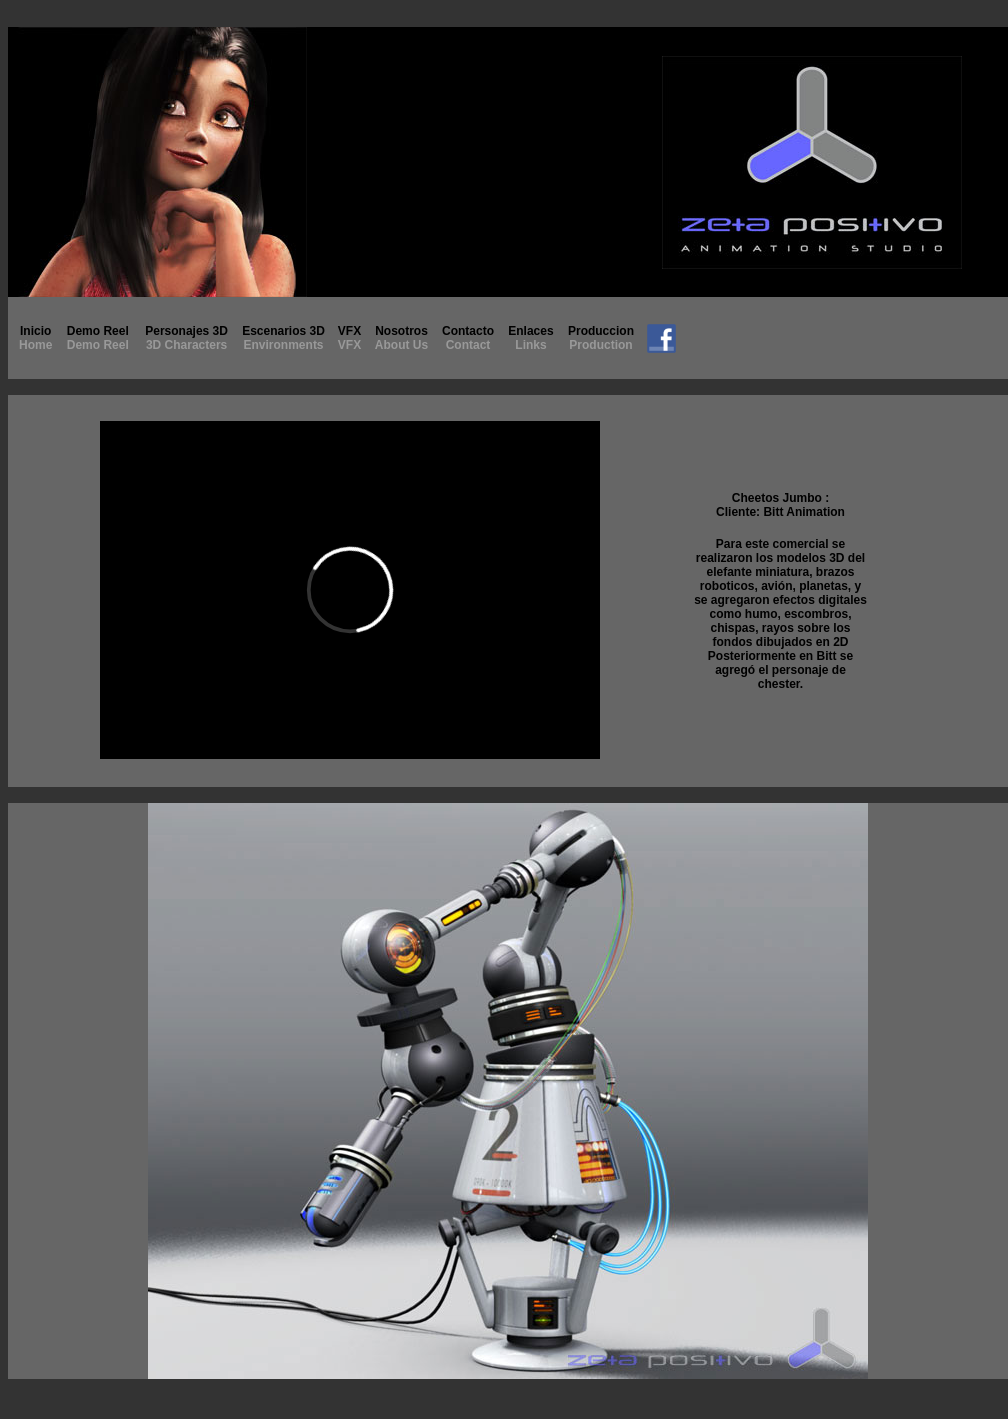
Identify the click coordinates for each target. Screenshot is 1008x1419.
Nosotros (401, 338)
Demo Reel (98, 338)
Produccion (601, 338)
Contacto (468, 338)
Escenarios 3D (283, 331)
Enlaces (530, 338)
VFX (349, 338)
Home (35, 345)
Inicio (35, 331)
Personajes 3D (186, 331)
